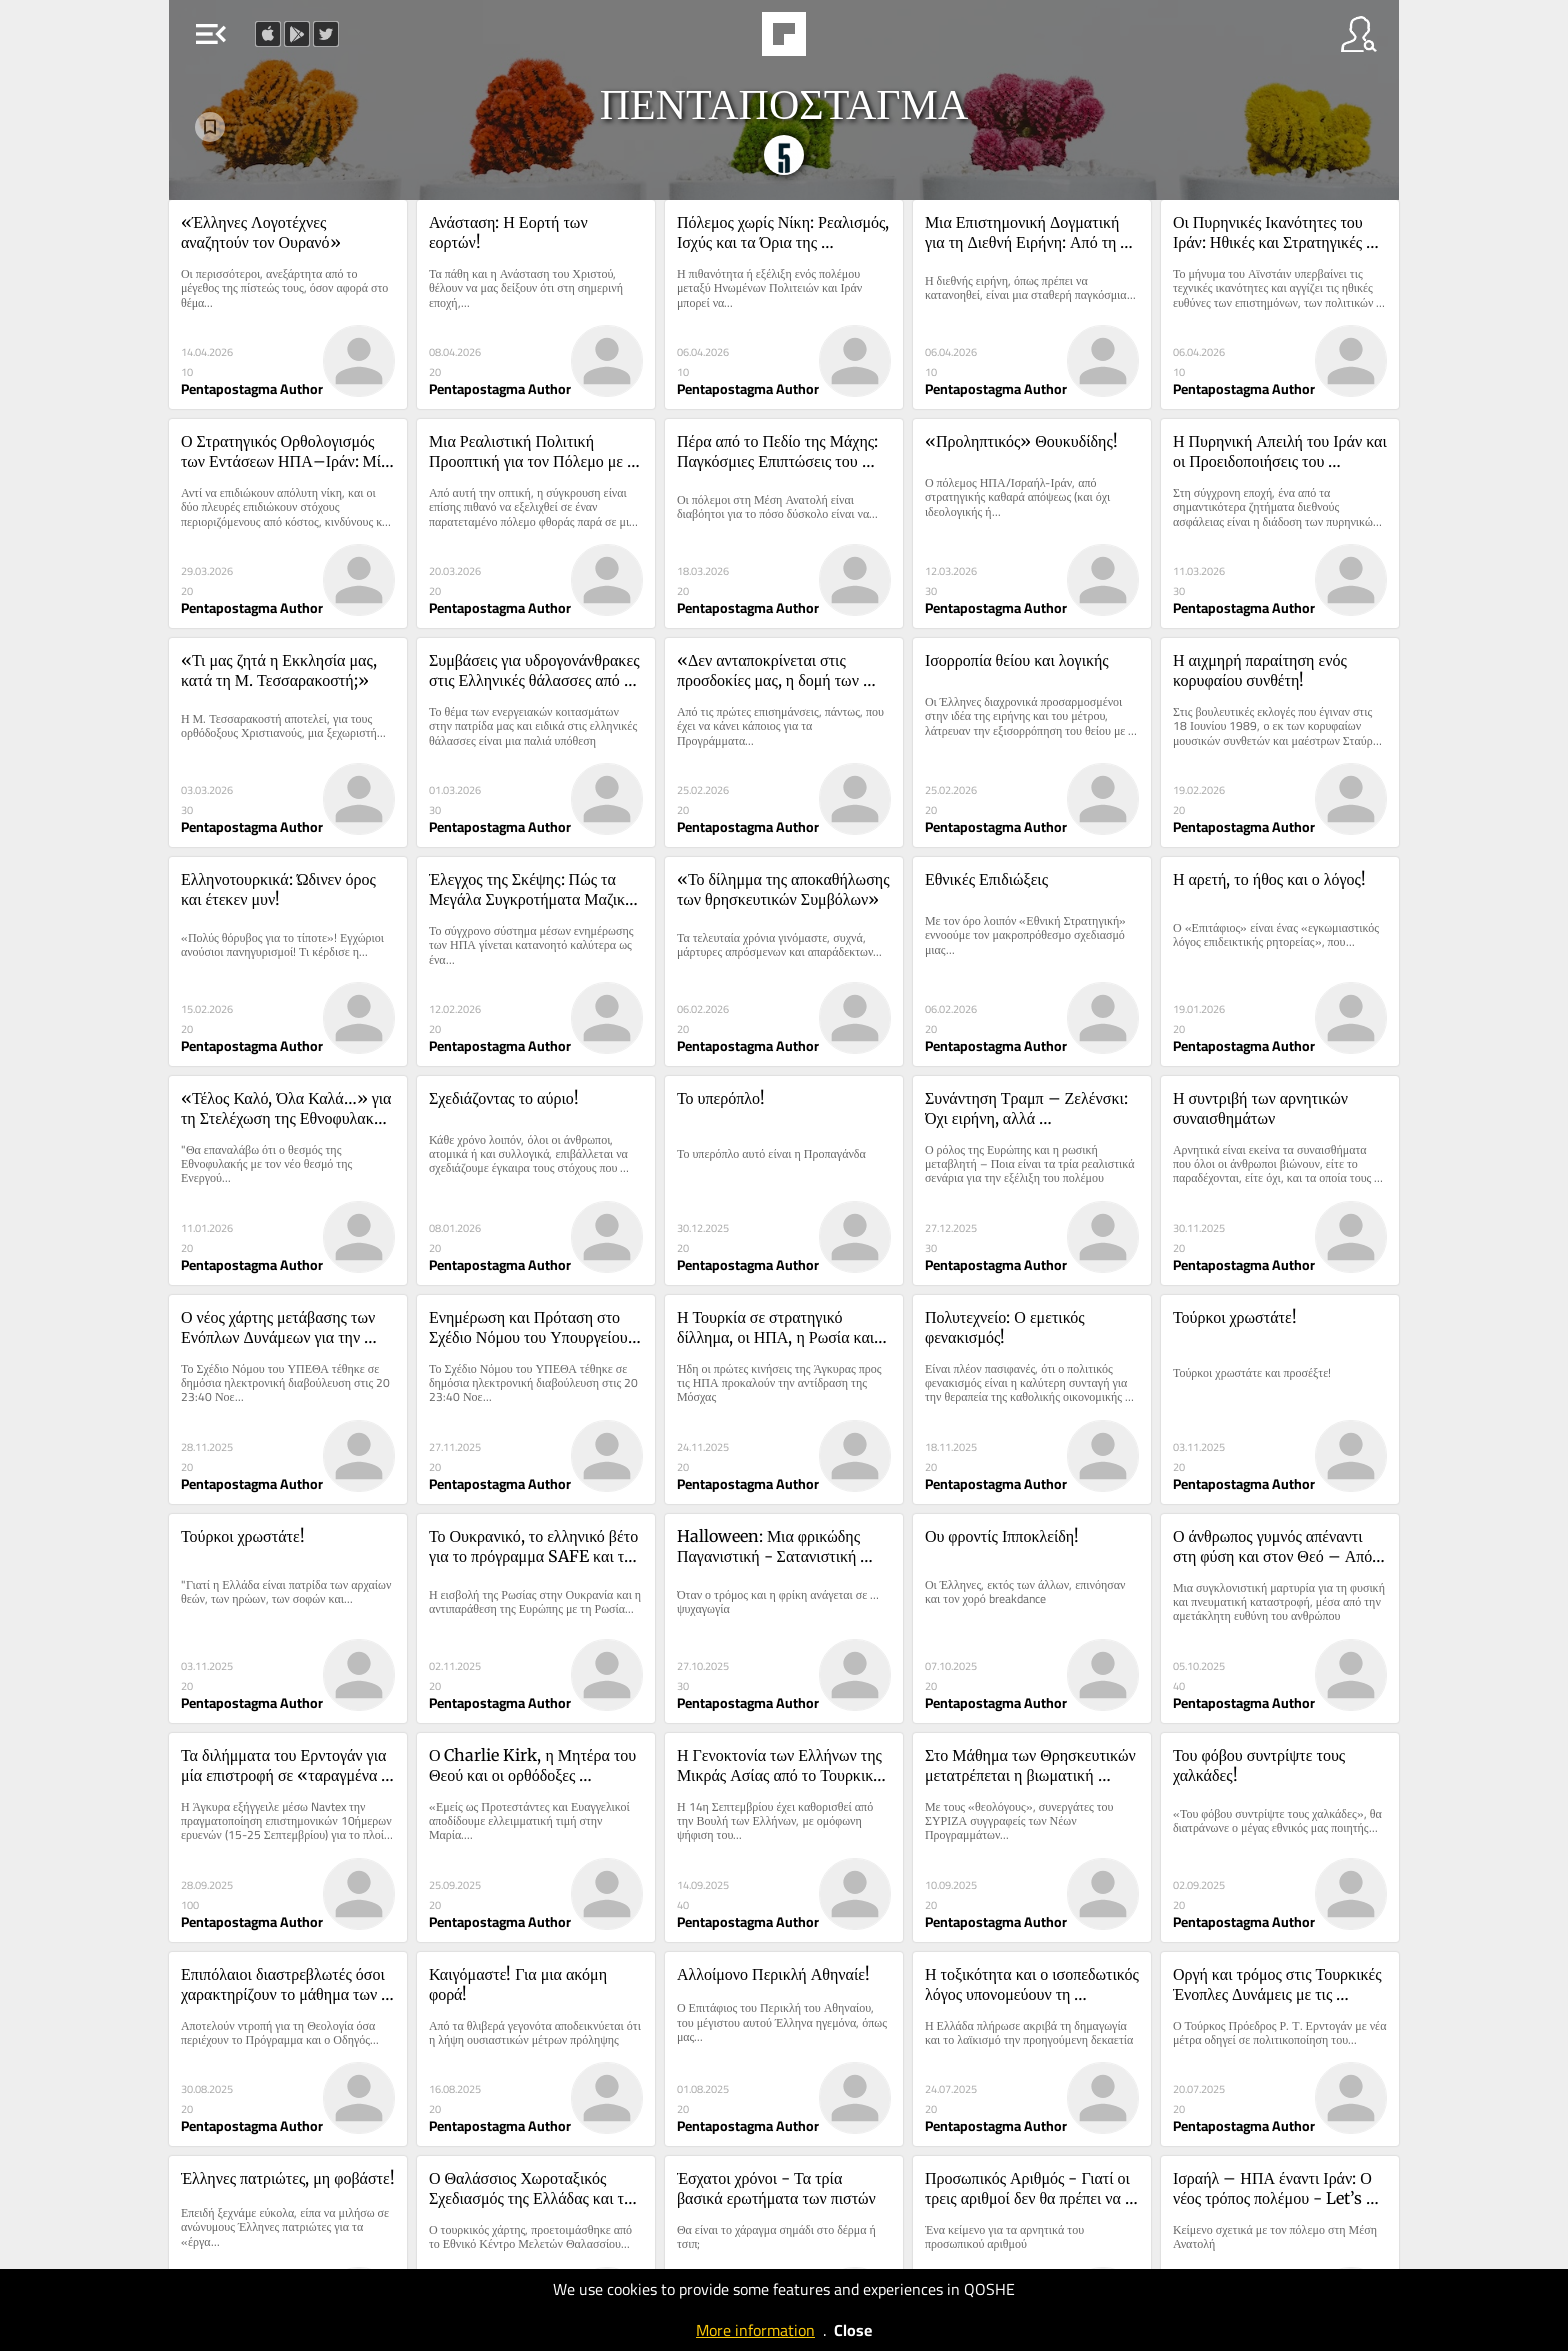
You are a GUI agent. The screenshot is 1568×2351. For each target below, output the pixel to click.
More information (755, 2330)
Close (853, 2330)
